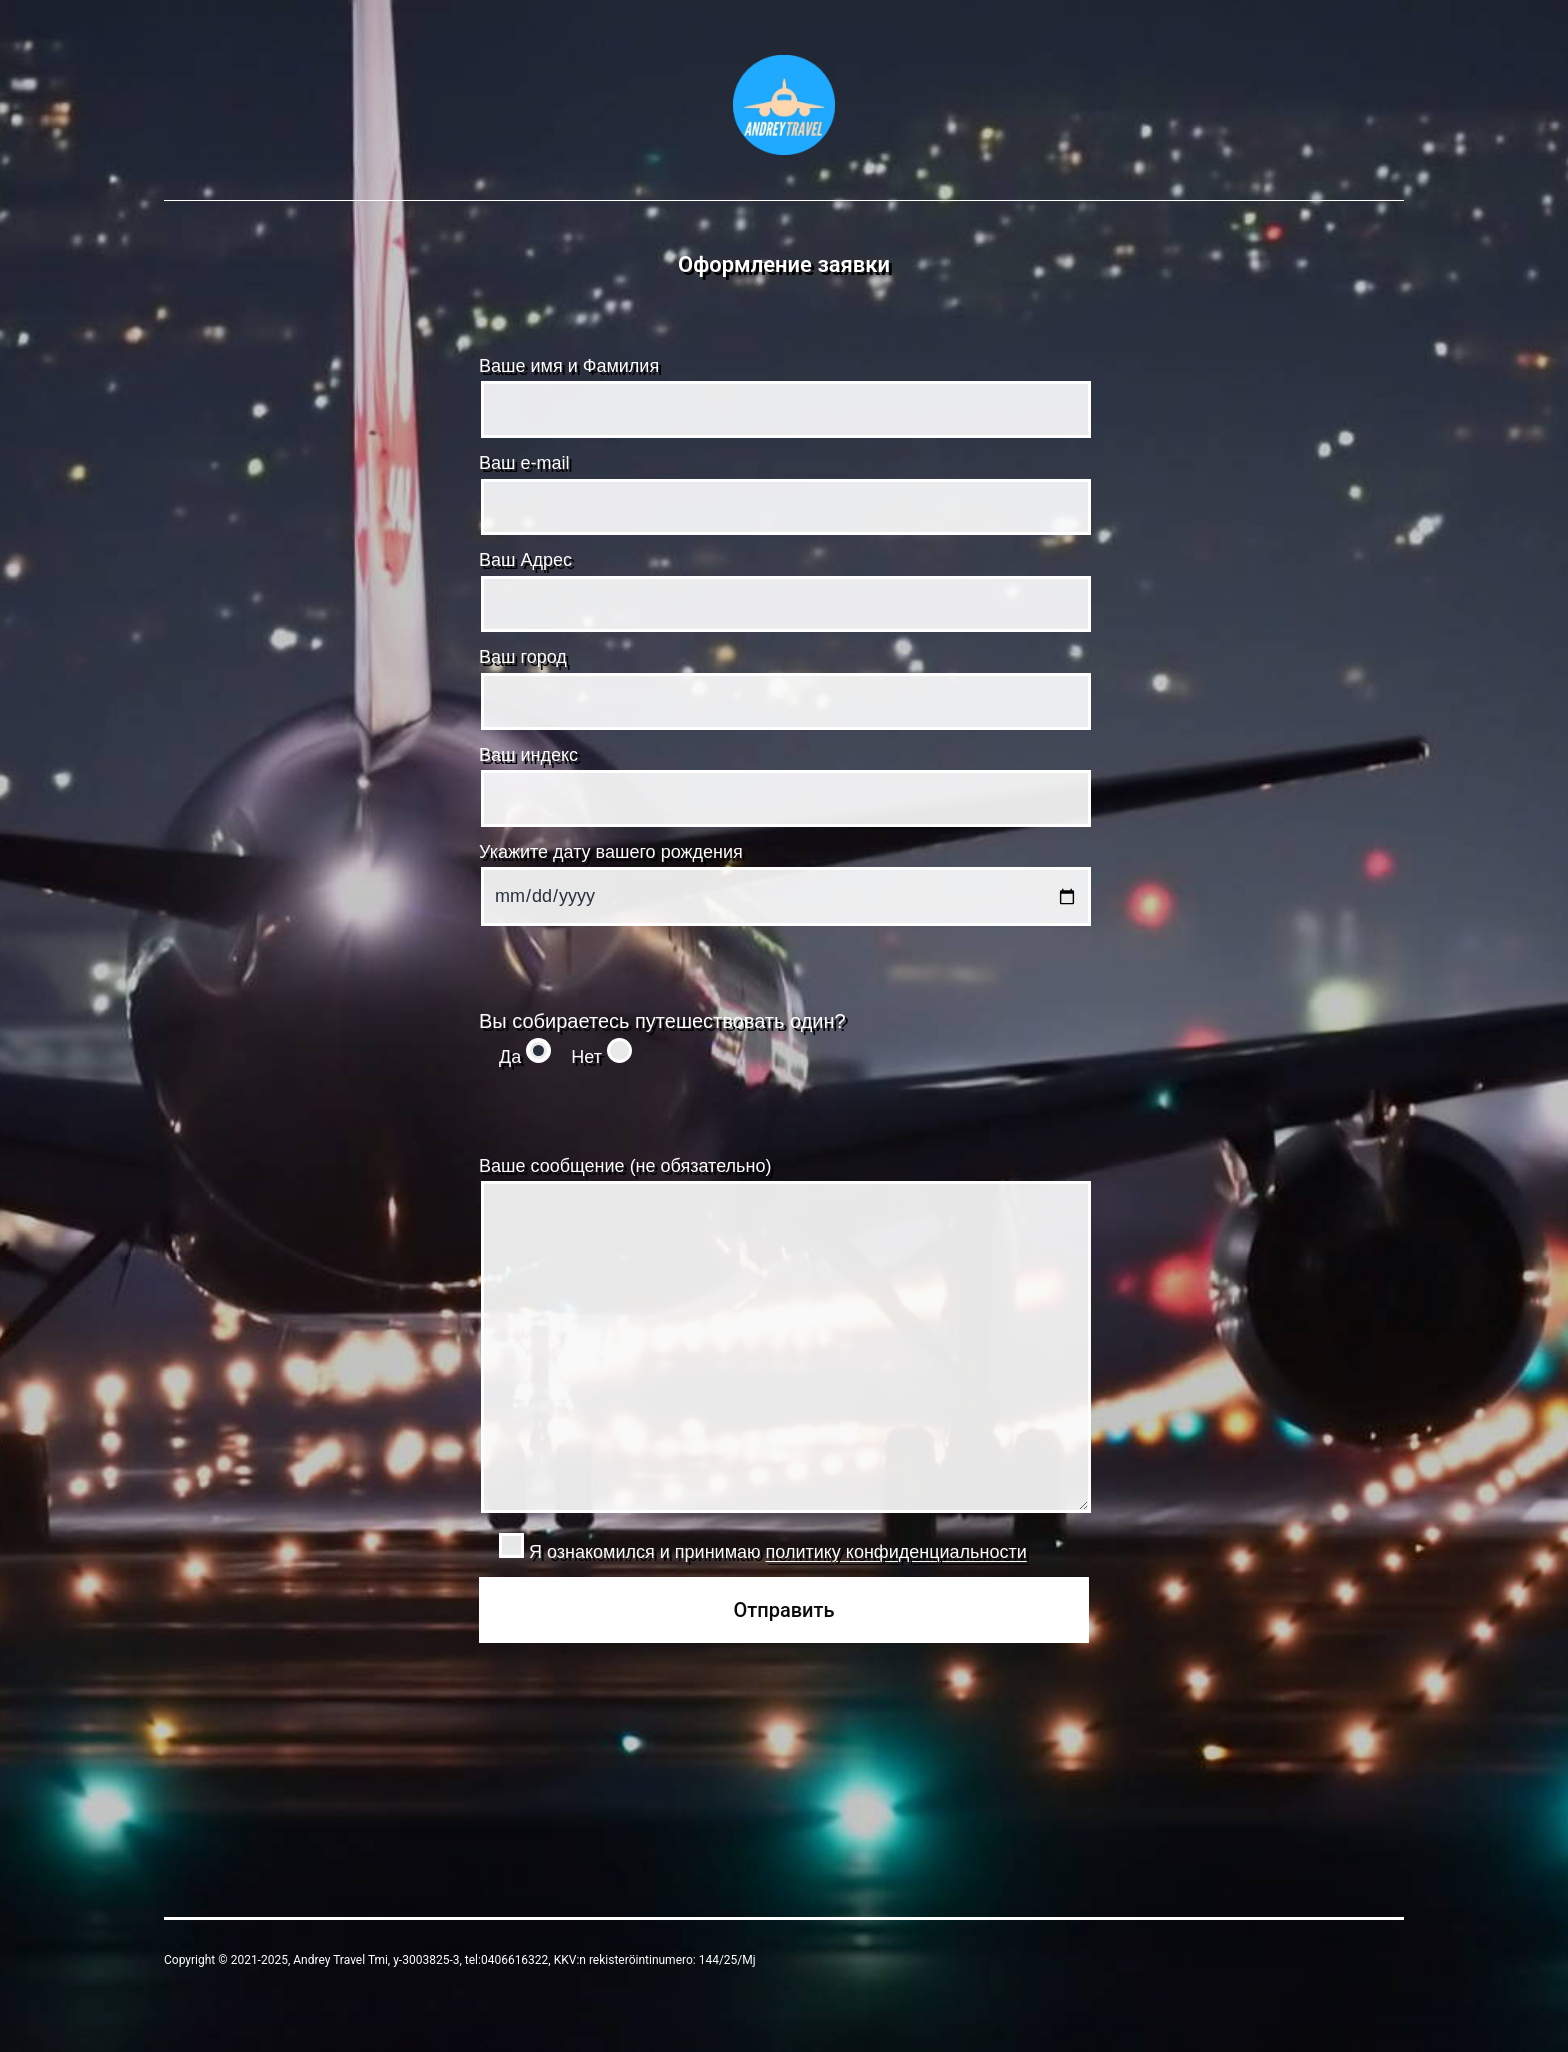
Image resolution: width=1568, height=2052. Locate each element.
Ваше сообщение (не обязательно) (784, 1339)
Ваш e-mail (784, 494)
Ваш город (784, 688)
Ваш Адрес (784, 591)
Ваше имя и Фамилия (784, 397)
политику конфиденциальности (896, 1552)
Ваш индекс (784, 786)
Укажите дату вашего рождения (784, 884)
